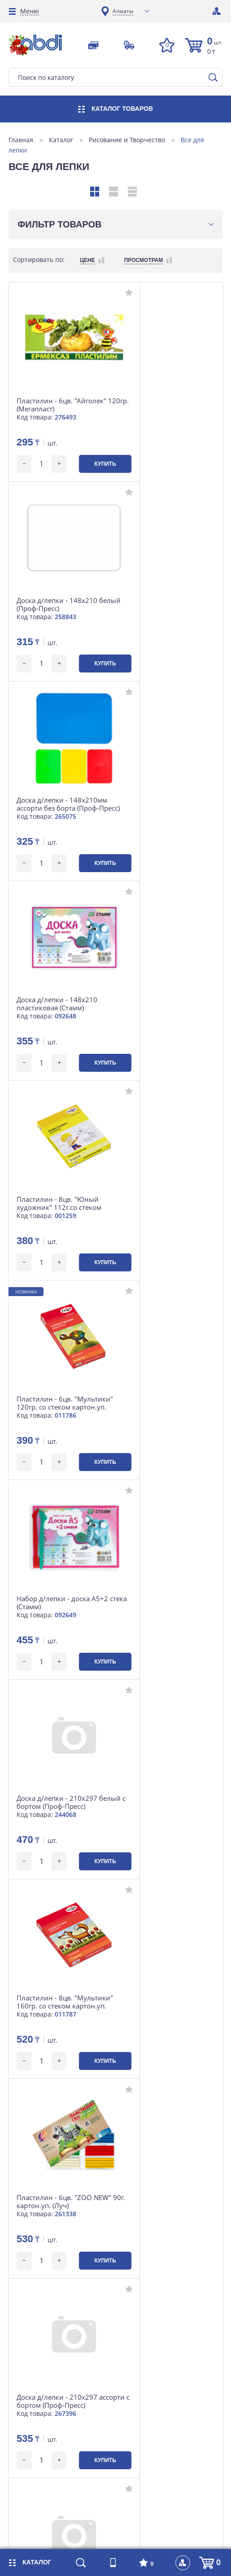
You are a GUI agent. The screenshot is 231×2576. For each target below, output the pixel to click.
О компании (37, 2386)
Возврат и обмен (44, 2332)
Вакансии (133, 2305)
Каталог (61, 140)
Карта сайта (138, 2346)
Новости (31, 2359)
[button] (18, 2110)
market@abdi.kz (46, 2226)
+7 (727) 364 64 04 (49, 2166)
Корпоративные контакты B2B (65, 2292)
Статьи (129, 2319)
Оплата (29, 2305)
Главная (21, 140)
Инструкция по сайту (151, 2359)
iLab (124, 2538)
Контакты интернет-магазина (64, 2346)
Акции (27, 2373)
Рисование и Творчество (127, 140)
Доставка (32, 2319)
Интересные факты (149, 2400)
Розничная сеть (42, 2279)
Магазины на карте (149, 2279)
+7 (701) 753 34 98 (49, 2178)
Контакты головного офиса (59, 2400)
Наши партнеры (144, 2386)
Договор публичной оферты (162, 2373)
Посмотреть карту (49, 2208)
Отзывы (131, 2332)
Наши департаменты (151, 2292)
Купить (86, 464)
